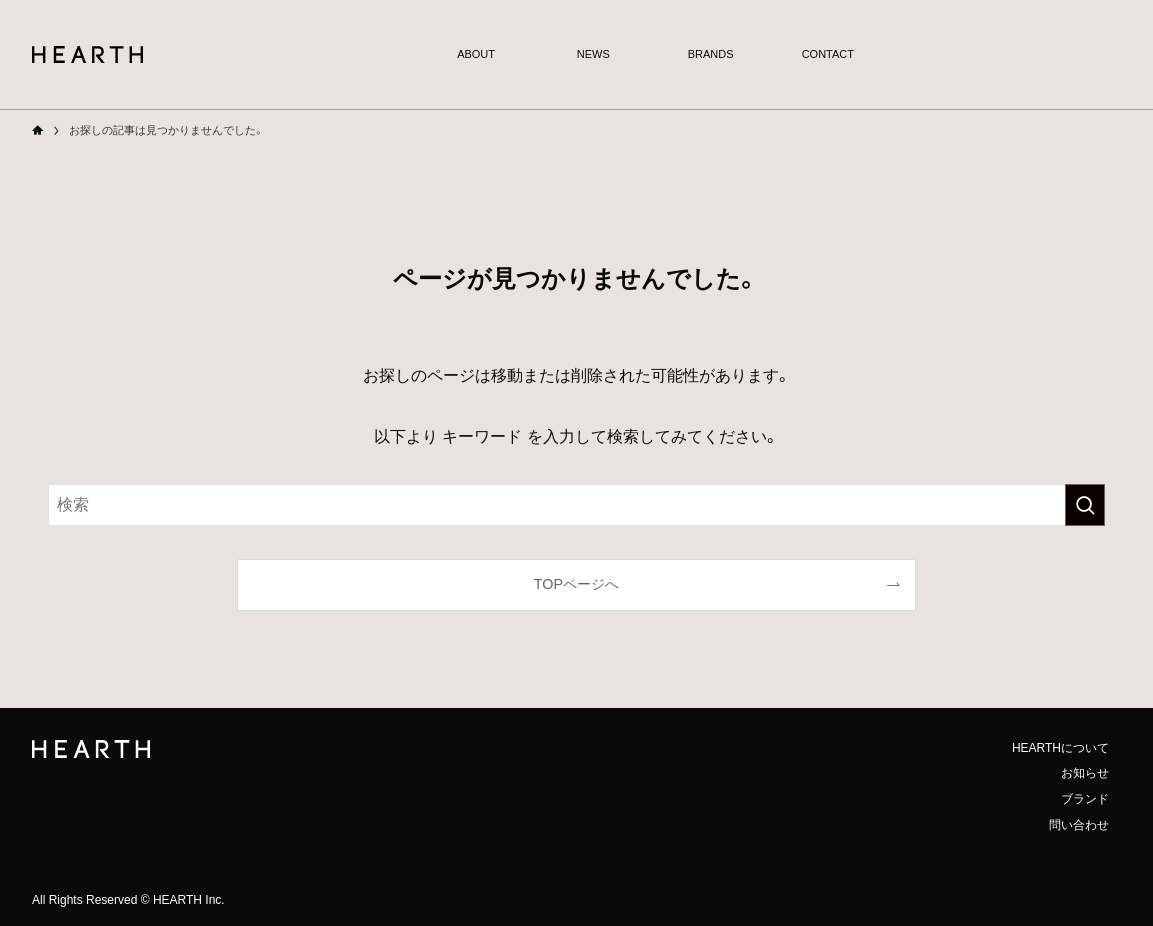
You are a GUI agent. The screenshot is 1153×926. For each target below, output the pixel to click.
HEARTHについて (1060, 748)
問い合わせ (1079, 825)
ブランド (1085, 799)
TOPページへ (576, 584)
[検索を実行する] (1085, 505)
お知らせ (1085, 773)
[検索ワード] (576, 505)
